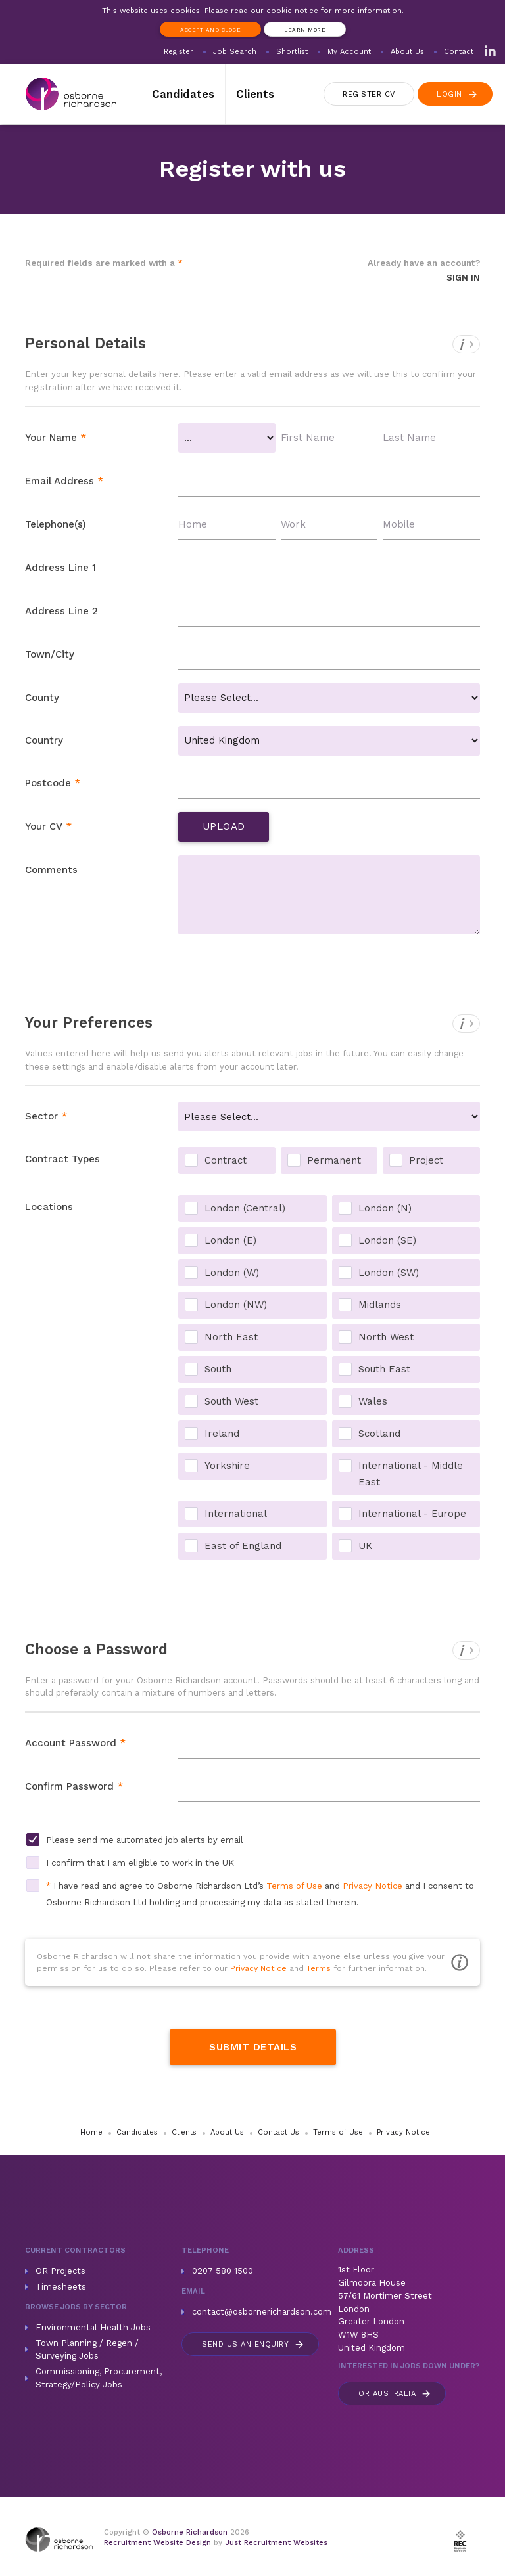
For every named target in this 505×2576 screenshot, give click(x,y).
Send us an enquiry (253, 2344)
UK (365, 1546)
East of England (242, 1546)
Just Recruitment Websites (276, 2543)
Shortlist (292, 51)
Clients (255, 94)
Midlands (379, 1305)
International (235, 1514)
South (217, 1369)
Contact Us (278, 2132)
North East (231, 1337)
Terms (318, 1968)
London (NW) (235, 1305)
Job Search (234, 51)
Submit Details (253, 2047)
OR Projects (60, 2271)
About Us (407, 51)
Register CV (369, 94)
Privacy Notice (372, 1886)
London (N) (385, 1208)
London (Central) (244, 1208)
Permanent (334, 1160)
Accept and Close (210, 29)
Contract (225, 1160)
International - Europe (412, 1514)
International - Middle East (410, 1467)
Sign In (463, 277)
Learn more (304, 29)
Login (458, 94)
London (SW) (388, 1272)
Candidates (183, 94)
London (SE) (387, 1240)
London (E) (230, 1240)
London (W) (231, 1272)
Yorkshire (227, 1466)
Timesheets (61, 2287)
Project (426, 1160)
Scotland (379, 1433)
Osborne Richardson (190, 2532)
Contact (458, 51)
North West (386, 1337)
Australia (395, 2393)
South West (231, 1401)
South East (384, 1369)
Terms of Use (294, 1886)
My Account (349, 51)
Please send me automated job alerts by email (144, 1840)
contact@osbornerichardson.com (261, 2311)
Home (91, 2132)
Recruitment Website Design (157, 2543)
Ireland (221, 1433)
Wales (372, 1401)
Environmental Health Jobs (93, 2327)
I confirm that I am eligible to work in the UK (140, 1863)
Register (178, 51)
